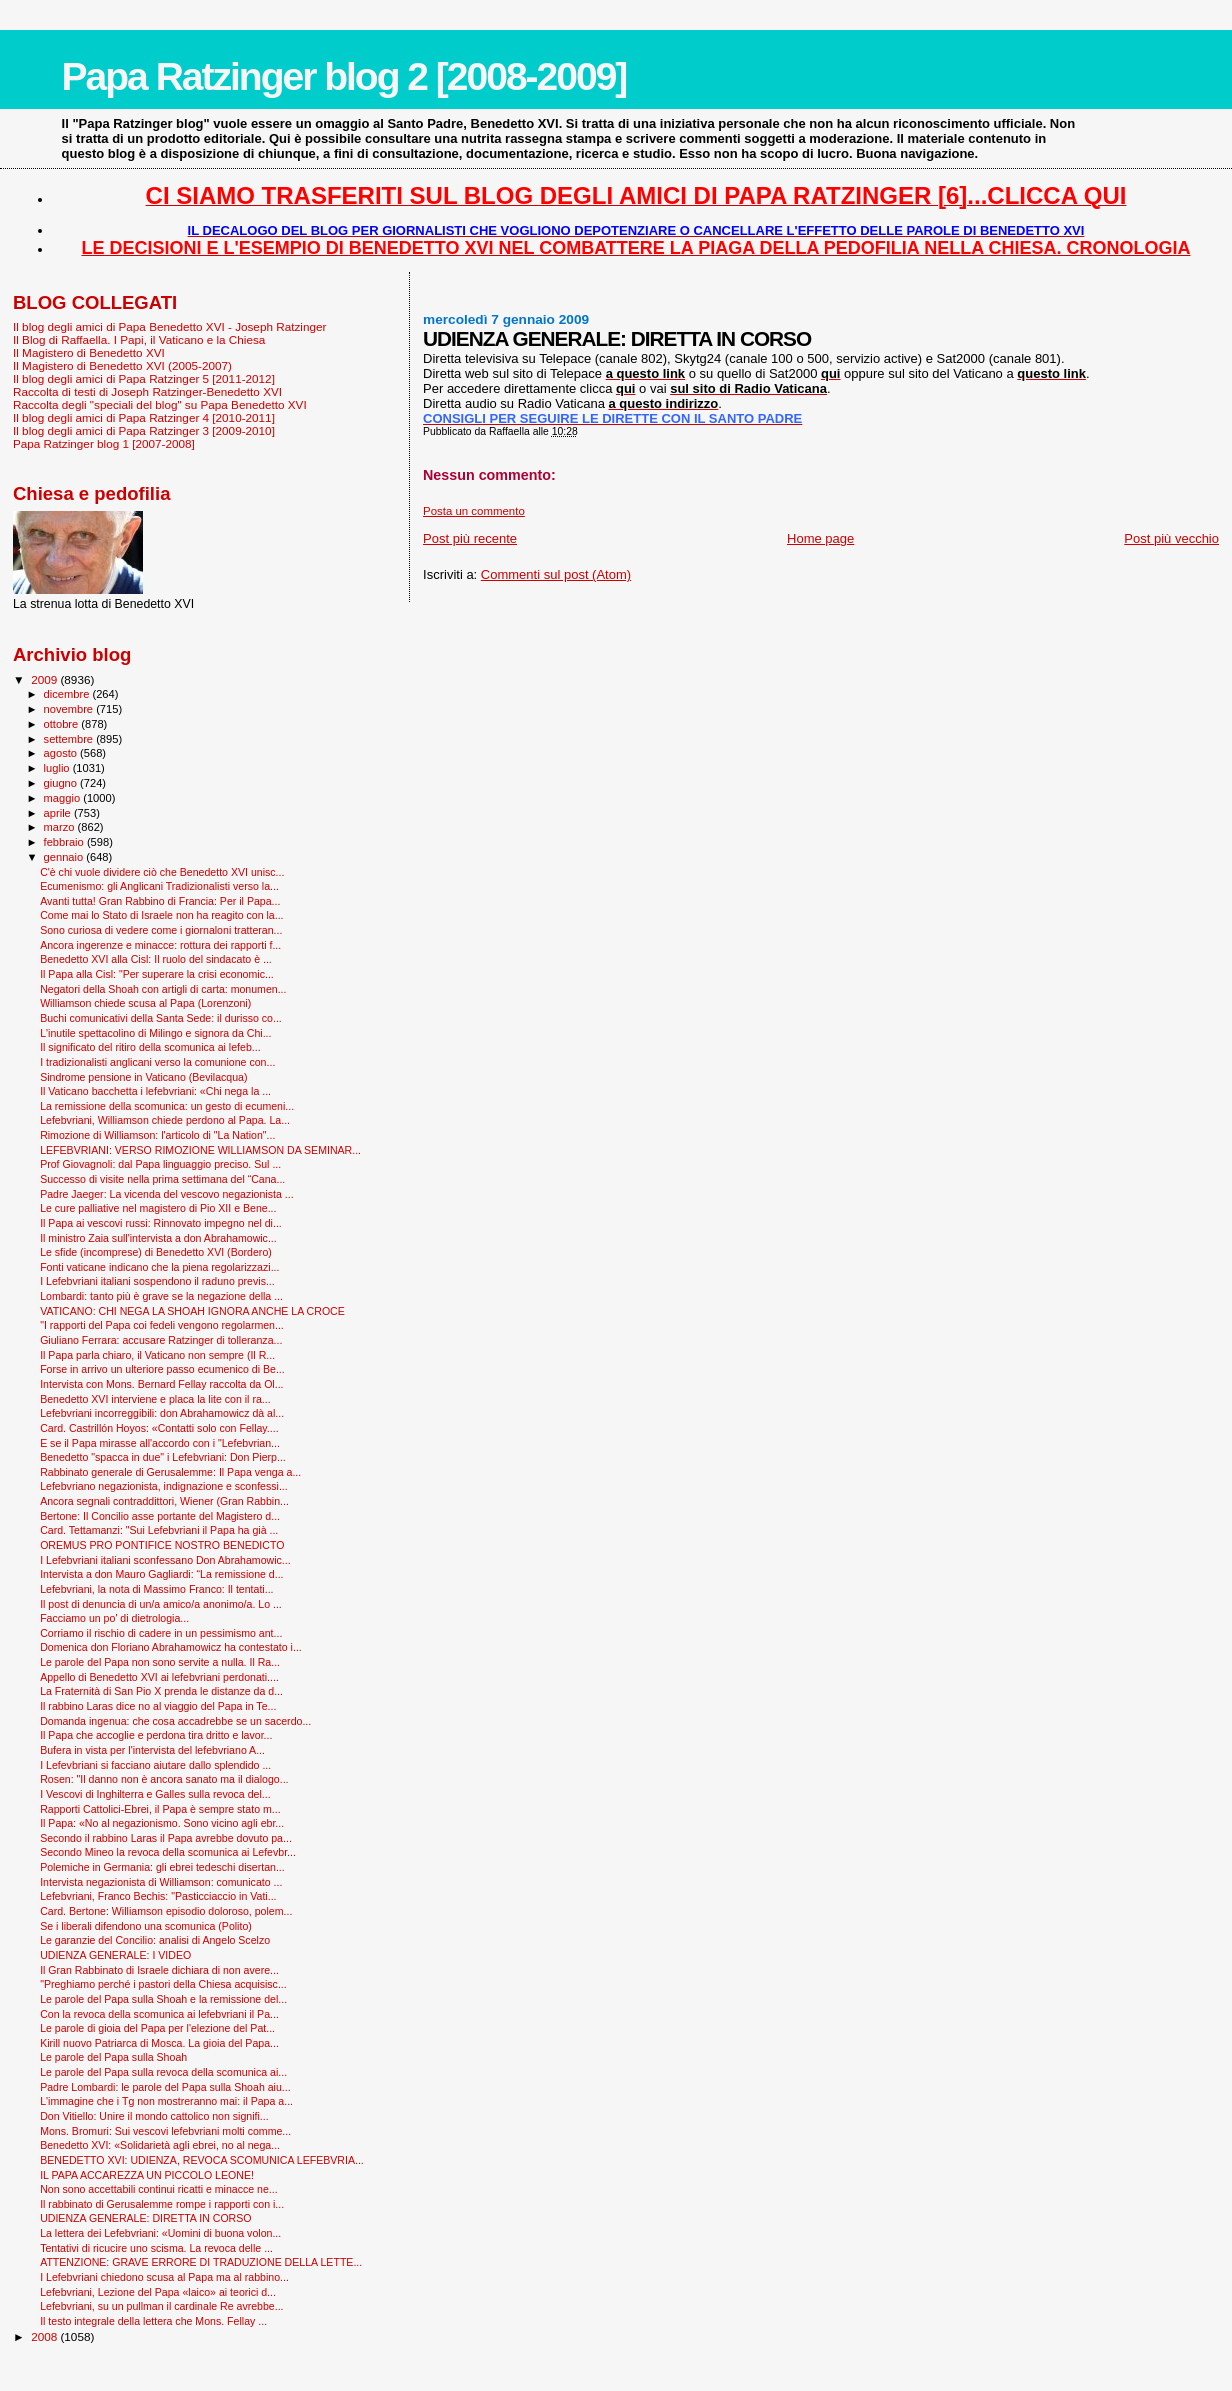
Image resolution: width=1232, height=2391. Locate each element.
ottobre (63, 724)
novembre (70, 709)
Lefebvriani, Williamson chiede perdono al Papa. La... (165, 1120)
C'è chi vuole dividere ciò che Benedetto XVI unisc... (162, 872)
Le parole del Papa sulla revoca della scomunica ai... (163, 2072)
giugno (62, 783)
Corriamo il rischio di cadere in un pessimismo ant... (161, 1633)
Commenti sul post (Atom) (556, 574)
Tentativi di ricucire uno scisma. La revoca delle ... (156, 2248)
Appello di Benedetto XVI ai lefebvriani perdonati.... (159, 1677)
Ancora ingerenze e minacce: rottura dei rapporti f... (160, 945)
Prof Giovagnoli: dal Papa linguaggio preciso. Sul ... (160, 1164)
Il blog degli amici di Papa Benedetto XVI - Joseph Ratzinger (169, 326)
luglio (58, 768)
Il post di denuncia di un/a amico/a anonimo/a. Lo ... (161, 1604)
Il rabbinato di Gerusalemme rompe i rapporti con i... (162, 2204)
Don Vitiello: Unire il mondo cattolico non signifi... (154, 2116)
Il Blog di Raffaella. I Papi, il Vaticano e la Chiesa (139, 339)
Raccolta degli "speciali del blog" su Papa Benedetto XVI (160, 404)
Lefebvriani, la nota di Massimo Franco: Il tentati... (156, 1589)
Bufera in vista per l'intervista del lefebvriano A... (152, 1750)
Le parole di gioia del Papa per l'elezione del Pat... (157, 2028)
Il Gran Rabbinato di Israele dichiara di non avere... (159, 1970)
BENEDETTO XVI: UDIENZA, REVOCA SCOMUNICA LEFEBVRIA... (202, 2160)
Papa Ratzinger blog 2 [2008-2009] (344, 76)
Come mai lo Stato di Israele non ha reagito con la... (161, 915)
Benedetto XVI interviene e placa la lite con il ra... (155, 1399)
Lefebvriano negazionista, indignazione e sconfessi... (164, 1486)
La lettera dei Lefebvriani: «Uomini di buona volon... (160, 2233)
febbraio (65, 842)
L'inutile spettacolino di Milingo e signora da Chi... (155, 1033)
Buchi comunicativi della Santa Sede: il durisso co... (161, 1018)
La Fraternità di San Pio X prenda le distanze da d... (161, 1691)
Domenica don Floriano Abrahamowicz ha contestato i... (171, 1647)
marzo (61, 827)
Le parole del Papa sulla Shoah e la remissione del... (163, 1999)
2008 (45, 2336)
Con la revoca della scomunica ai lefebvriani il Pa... (159, 2014)
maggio (64, 798)
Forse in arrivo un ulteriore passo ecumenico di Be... (162, 1369)
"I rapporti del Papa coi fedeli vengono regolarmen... (162, 1325)
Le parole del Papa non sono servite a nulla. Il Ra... (160, 1662)
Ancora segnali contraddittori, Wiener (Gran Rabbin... (164, 1501)
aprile (59, 813)
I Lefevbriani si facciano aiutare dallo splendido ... (155, 1765)
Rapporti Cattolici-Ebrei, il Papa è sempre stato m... (160, 1809)
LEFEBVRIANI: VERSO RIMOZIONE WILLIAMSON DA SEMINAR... (200, 1150)
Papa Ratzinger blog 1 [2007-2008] (104, 443)
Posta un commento (474, 511)
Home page (820, 538)
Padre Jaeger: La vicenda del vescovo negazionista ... (166, 1194)
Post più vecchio (1171, 538)
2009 (45, 679)
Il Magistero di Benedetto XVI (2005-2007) (122, 365)
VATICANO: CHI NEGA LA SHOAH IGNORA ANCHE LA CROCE (192, 1311)
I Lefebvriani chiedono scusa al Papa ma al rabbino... (164, 2277)
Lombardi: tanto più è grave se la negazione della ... (161, 1296)
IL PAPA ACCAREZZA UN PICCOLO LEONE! (147, 2175)
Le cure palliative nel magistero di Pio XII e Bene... (158, 1208)
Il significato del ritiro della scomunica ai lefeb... (150, 1047)
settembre (70, 739)
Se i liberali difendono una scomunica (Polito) (146, 1926)
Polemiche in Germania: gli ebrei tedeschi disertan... (162, 1867)
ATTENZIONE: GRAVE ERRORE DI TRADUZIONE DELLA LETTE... (201, 2262)
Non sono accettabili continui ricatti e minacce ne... (159, 2189)
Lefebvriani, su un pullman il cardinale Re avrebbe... (161, 2306)
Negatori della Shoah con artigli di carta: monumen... (163, 989)
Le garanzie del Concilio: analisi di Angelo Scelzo (155, 1940)
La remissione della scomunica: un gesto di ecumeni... (167, 1106)
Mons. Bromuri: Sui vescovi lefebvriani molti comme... (165, 2131)
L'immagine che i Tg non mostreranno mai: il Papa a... (166, 2101)
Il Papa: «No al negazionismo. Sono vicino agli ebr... (162, 1823)
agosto (62, 753)
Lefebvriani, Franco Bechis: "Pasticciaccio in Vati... (158, 1896)
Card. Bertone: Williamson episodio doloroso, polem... (166, 1911)
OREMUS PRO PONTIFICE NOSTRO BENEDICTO (162, 1545)
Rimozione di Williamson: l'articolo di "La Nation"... (157, 1135)
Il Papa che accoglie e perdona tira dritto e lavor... (156, 1735)
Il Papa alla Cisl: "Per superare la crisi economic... (157, 974)
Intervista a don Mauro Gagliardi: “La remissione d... (161, 1574)
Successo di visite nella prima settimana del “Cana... (162, 1179)
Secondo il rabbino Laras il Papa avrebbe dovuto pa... (166, 1838)
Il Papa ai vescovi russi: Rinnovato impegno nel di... (161, 1223)
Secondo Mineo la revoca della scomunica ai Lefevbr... (168, 1852)
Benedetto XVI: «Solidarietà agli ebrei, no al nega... (160, 2145)
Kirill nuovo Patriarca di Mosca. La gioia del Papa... (159, 2043)
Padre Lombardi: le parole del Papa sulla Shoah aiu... (165, 2087)
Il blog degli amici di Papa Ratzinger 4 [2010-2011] (144, 417)
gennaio (65, 857)
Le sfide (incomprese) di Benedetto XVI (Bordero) (156, 1252)
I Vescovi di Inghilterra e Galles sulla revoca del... (155, 1794)
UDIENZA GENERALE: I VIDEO (115, 1955)
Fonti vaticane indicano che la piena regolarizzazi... (159, 1267)
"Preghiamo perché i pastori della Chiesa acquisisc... (163, 1984)
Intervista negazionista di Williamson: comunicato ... (161, 1882)
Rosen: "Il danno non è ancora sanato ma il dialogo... (164, 1779)
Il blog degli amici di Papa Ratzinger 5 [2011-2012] (144, 378)
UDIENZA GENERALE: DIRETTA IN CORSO (145, 2218)
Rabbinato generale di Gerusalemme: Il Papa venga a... (170, 1472)
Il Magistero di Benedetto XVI (89, 352)
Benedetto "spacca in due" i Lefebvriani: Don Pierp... (163, 1457)
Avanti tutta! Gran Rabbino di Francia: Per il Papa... (160, 901)
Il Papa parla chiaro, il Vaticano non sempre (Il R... (157, 1355)
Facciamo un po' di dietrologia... (114, 1618)
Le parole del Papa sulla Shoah (113, 2057)
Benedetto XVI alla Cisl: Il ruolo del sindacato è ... (156, 959)
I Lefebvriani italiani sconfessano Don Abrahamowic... (165, 1560)
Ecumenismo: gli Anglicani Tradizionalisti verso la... (159, 886)
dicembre (68, 694)
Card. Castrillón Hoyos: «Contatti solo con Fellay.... (159, 1428)
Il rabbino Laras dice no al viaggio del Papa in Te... (158, 1706)
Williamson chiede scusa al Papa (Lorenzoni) (145, 1003)
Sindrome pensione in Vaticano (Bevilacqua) (143, 1077)
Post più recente (470, 538)
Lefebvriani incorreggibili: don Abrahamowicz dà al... (162, 1413)
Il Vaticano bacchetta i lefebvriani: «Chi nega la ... (155, 1091)
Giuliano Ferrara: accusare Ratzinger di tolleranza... (161, 1340)
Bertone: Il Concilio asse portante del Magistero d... (160, 1516)
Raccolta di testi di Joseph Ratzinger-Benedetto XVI (147, 391)
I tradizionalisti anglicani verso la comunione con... (157, 1062)
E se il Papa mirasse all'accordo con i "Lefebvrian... (160, 1443)
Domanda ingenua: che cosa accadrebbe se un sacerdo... (175, 1721)
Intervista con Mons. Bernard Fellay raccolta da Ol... (161, 1384)
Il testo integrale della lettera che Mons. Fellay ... (153, 2321)
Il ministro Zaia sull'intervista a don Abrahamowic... (158, 1238)
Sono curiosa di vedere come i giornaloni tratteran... (161, 930)
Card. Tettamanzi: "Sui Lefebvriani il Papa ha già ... (159, 1530)
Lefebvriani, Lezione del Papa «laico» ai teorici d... (158, 2292)
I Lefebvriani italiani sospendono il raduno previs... (157, 1281)
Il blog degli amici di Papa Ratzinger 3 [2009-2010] (144, 430)
